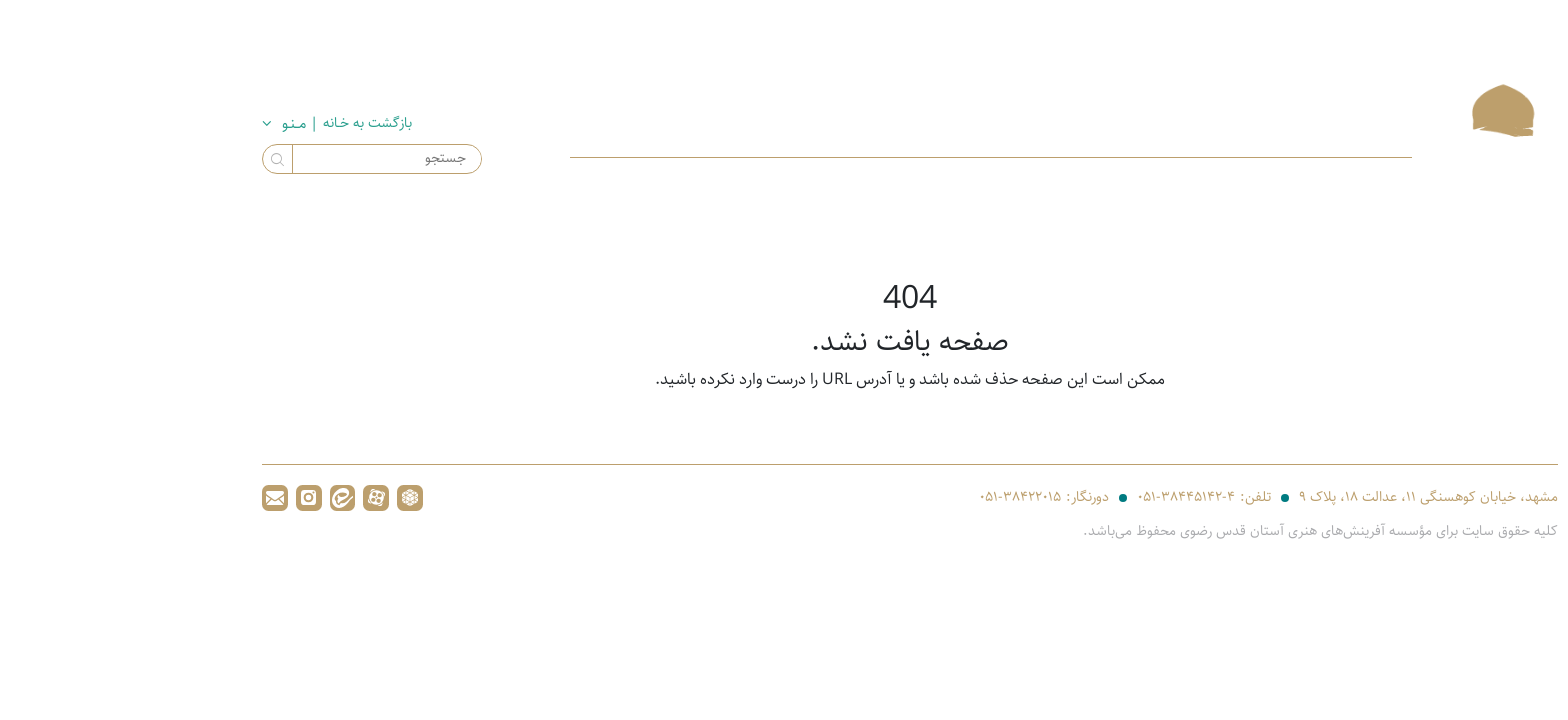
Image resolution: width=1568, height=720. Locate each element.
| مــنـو (176, 123)
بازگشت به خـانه (250, 123)
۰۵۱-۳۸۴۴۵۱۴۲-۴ (1060, 499)
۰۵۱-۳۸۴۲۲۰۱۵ (894, 499)
